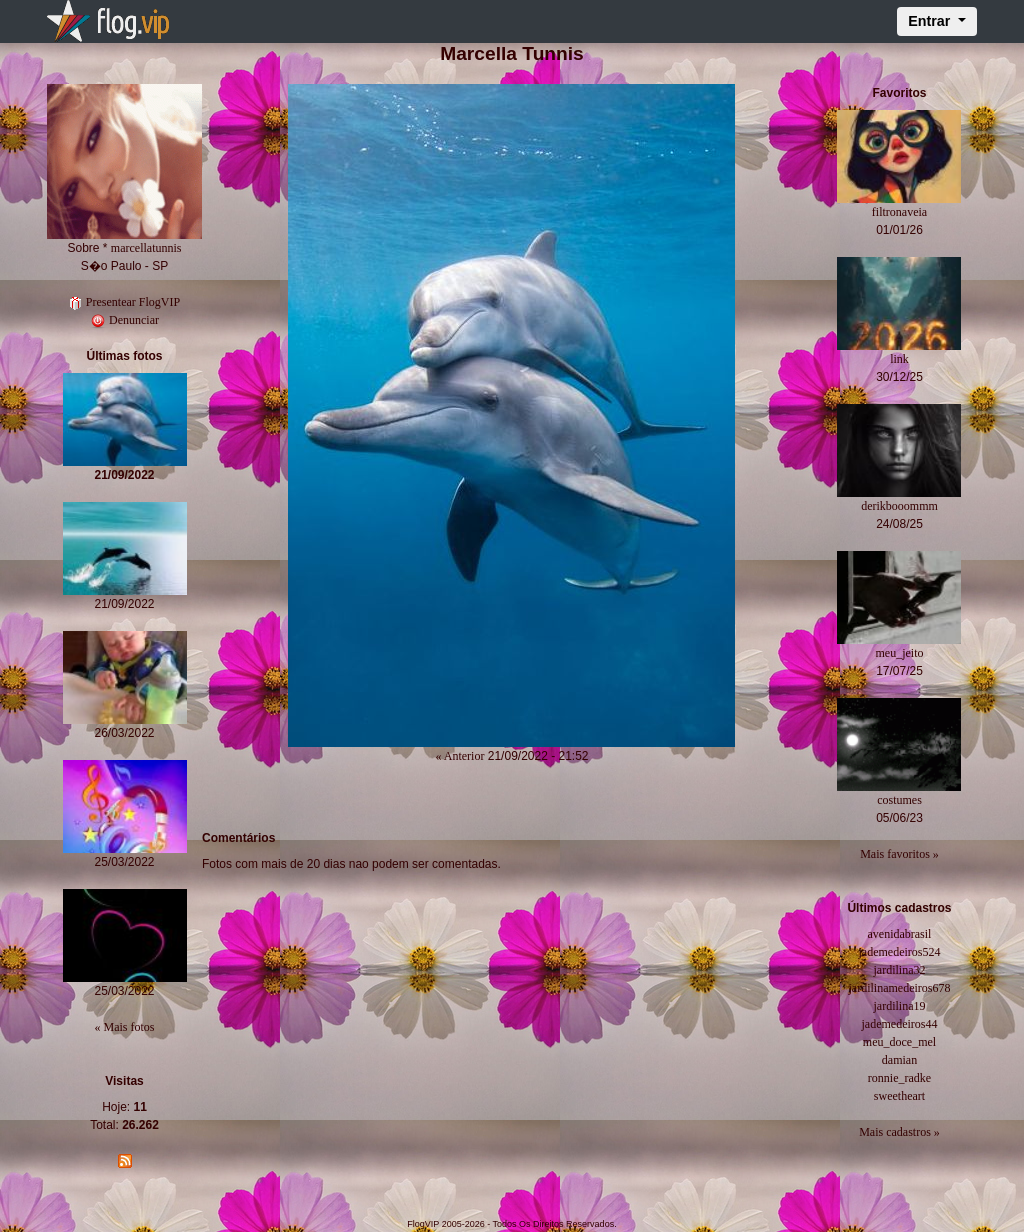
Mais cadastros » (899, 1132)
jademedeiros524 (899, 952)
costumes (899, 800)
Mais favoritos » (899, 854)
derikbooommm (899, 506)
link (899, 359)
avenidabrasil (899, 934)
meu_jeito (899, 653)
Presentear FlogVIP (124, 302)
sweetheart (899, 1096)
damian (899, 1060)
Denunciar (124, 320)
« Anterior (459, 756)
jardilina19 (899, 1006)
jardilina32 (899, 970)
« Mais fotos (125, 1027)
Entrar (931, 21)
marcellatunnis (146, 248)
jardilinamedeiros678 (899, 988)
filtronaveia (899, 212)
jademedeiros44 (899, 1024)
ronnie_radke (899, 1078)
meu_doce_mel (899, 1042)
